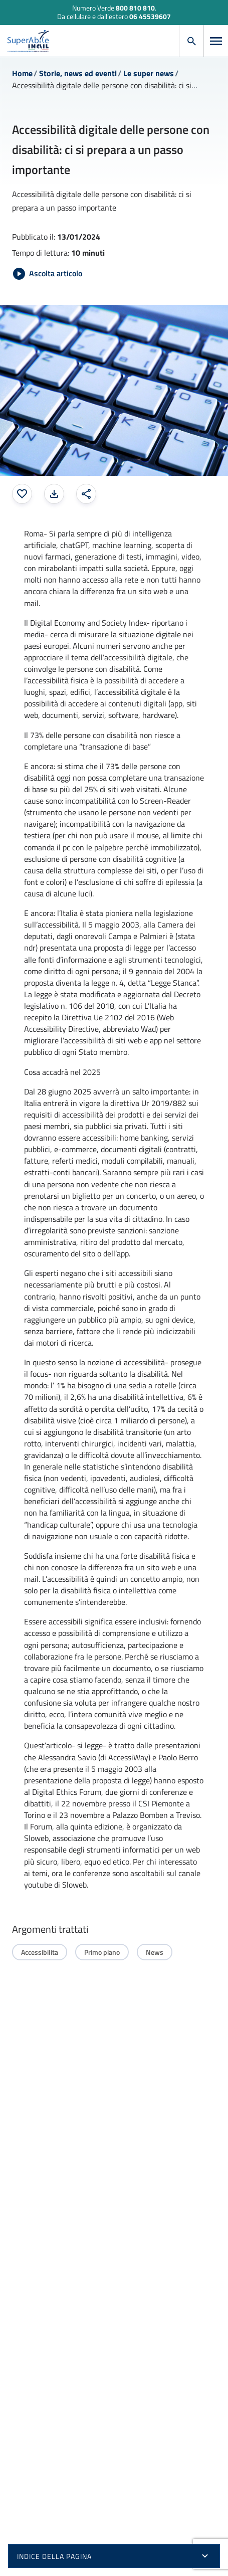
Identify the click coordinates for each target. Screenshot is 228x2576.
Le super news (148, 73)
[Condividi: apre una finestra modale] (86, 494)
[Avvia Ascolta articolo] (47, 274)
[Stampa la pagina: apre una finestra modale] (54, 494)
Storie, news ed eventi (78, 73)
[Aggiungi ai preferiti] (22, 494)
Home (22, 73)
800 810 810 (135, 8)
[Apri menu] (216, 41)
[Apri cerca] (191, 41)
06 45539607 (150, 16)
